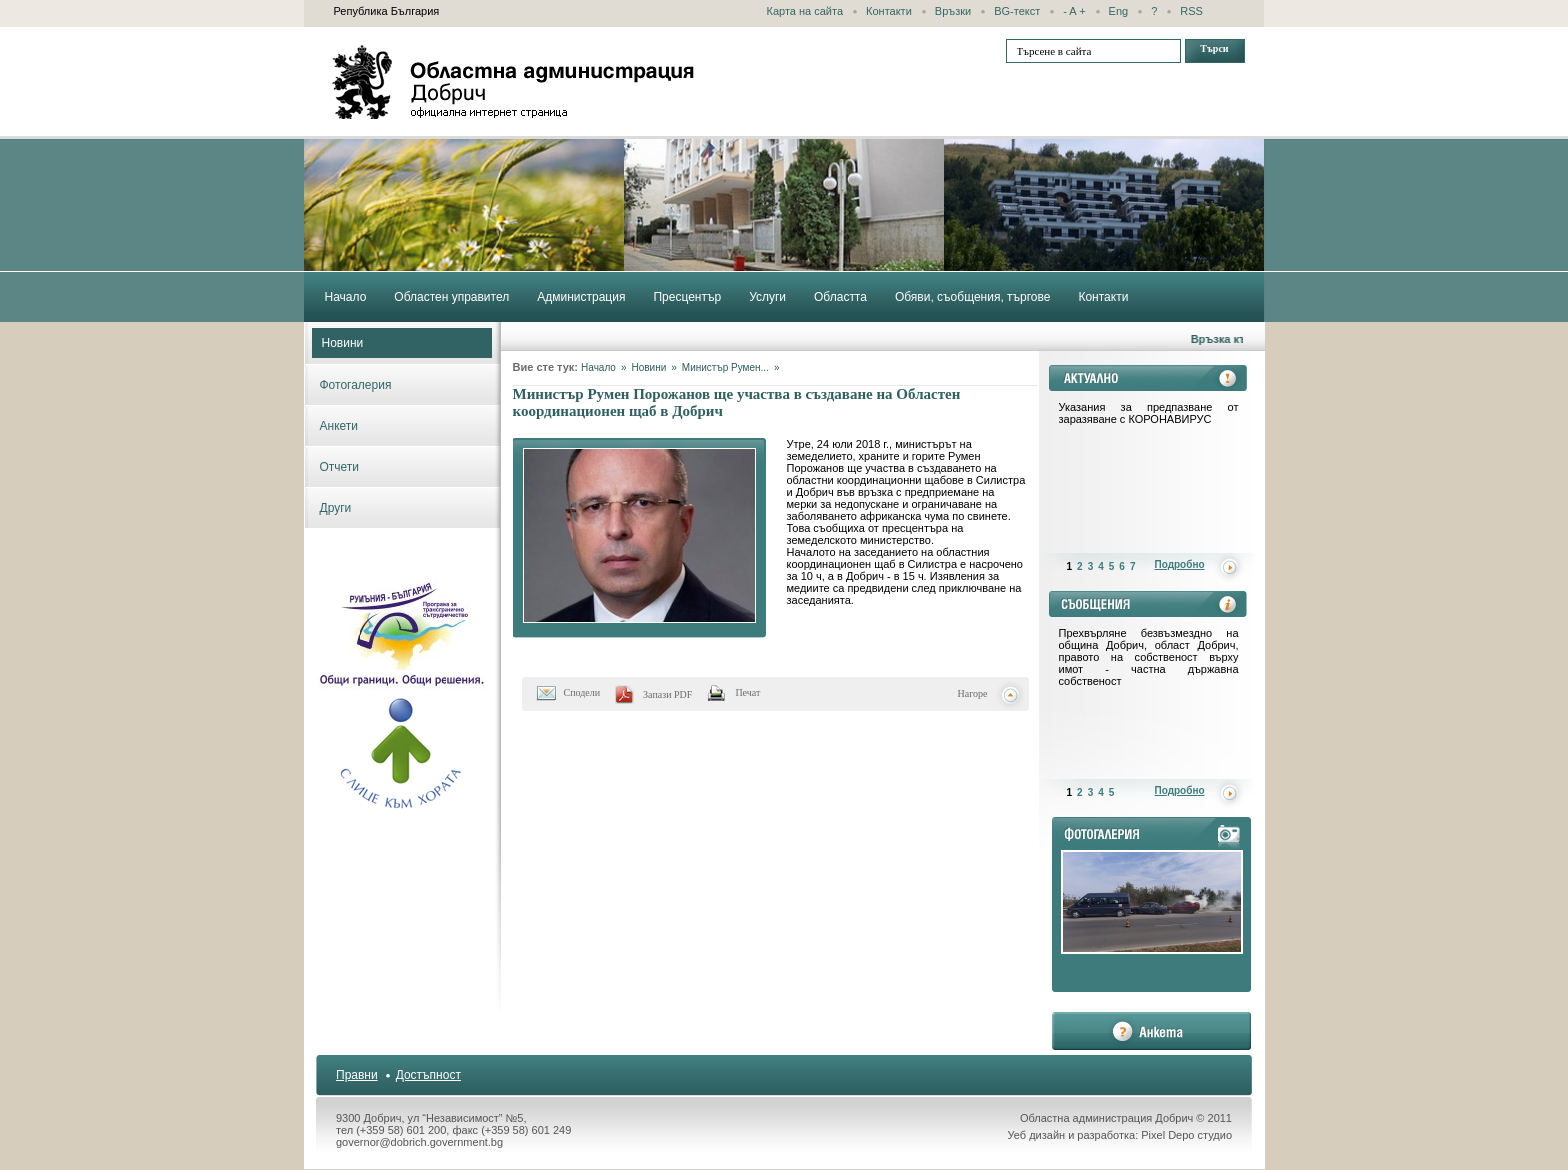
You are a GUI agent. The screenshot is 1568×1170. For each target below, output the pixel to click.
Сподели (582, 692)
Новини (343, 343)
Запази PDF (667, 694)
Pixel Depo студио (1186, 1135)
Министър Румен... (725, 367)
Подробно (1180, 564)
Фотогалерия (356, 385)
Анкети (339, 426)
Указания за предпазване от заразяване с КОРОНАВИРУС (1149, 413)
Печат (747, 692)
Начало (598, 367)
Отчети (340, 467)
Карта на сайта (805, 11)
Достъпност (428, 1075)
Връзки (953, 11)
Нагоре (973, 693)
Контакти (889, 11)
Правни (357, 1075)
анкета (1151, 1031)
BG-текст (1017, 11)
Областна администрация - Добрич (514, 82)
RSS (1191, 11)
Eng (1119, 11)
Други (336, 508)
